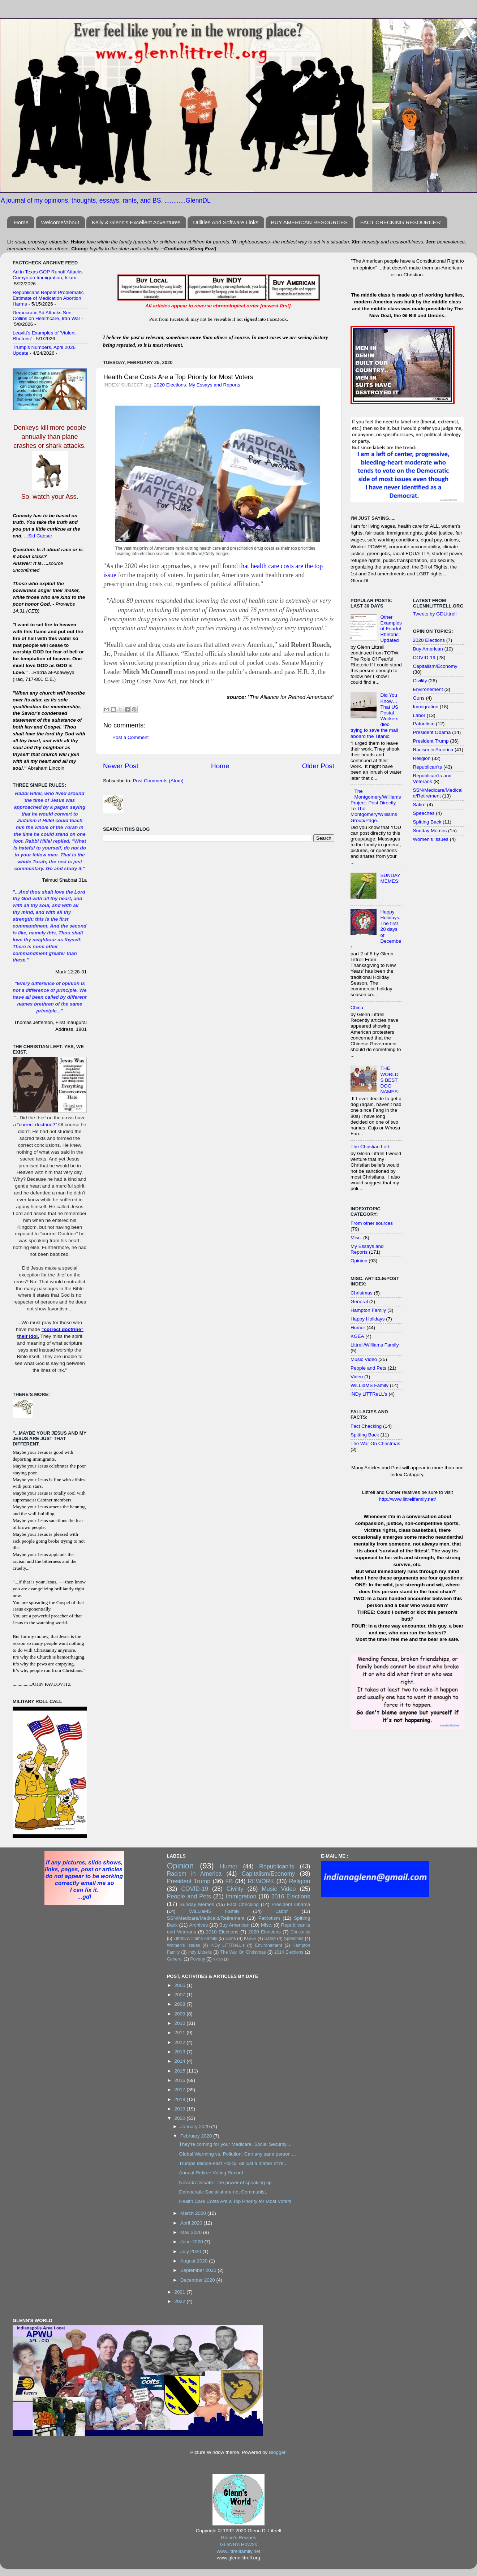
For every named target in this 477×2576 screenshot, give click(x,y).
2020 (181, 2118)
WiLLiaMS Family (369, 1385)
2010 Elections (222, 1932)
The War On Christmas (375, 1443)
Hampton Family (368, 1310)
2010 (181, 2023)
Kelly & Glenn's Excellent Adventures (136, 222)
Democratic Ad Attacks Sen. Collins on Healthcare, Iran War (46, 315)
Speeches (424, 813)
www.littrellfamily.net (239, 2551)
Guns (419, 698)
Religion (422, 758)
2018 (181, 2099)
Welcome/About (60, 222)
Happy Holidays (368, 1319)
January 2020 (195, 2126)
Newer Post (120, 766)
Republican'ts (427, 767)
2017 (181, 2089)
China (357, 1007)
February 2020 (197, 2136)
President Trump (431, 741)
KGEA (357, 1336)
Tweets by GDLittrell (435, 614)
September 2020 (199, 2270)
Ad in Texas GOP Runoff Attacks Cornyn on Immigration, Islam (48, 274)
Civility (420, 680)
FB (229, 1881)
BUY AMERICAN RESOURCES (309, 222)
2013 (181, 2051)
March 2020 (193, 2213)
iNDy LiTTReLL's (369, 1394)
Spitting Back (365, 1435)
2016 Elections (290, 1896)
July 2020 (191, 2251)
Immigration (426, 706)
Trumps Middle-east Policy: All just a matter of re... (233, 2163)
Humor (358, 1327)
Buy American (428, 649)
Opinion (359, 1260)
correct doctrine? (37, 1124)
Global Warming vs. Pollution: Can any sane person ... (237, 2154)
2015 (181, 2071)
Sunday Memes (430, 830)
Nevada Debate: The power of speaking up (225, 2182)
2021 (181, 2292)
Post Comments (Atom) (158, 780)
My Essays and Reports (214, 385)
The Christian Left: (370, 1146)
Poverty (197, 1959)
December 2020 (198, 2280)
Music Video (364, 1359)
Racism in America (433, 749)
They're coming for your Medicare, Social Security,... (235, 2144)
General (359, 1301)
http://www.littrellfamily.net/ (407, 1499)
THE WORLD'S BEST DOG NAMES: (389, 1080)
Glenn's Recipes (238, 2537)
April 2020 (192, 2223)
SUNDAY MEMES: (390, 878)
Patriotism (424, 723)
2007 (181, 1994)
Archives (198, 1925)
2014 (181, 2061)
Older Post (318, 766)
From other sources (372, 1223)
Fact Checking (366, 1426)
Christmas (362, 1293)
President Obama (432, 732)
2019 (181, 2109)
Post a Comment (130, 737)
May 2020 (191, 2232)
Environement (428, 689)
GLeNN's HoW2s (238, 2544)
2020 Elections (170, 385)
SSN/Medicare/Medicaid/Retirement (438, 793)
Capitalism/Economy (435, 666)
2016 (181, 2080)
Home (21, 222)
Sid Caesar (40, 536)
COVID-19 (424, 657)
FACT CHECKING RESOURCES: (401, 222)
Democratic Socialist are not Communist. (223, 2192)
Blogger (277, 2452)
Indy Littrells (200, 1952)
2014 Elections (288, 1952)
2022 (181, 2301)
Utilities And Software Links (225, 222)
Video (357, 1376)
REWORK (261, 1881)
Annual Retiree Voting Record (211, 2172)
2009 (181, 2014)
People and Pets (368, 1368)
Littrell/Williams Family (375, 1345)
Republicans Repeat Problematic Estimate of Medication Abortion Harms (48, 298)
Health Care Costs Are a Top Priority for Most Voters (235, 2201)
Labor (419, 715)
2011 (181, 2032)
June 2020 (192, 2241)
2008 (181, 2004)
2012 (181, 2042)
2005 (181, 1985)
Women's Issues (430, 839)
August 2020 (194, 2261)
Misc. (356, 1237)
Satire (419, 804)
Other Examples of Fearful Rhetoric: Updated (390, 628)
